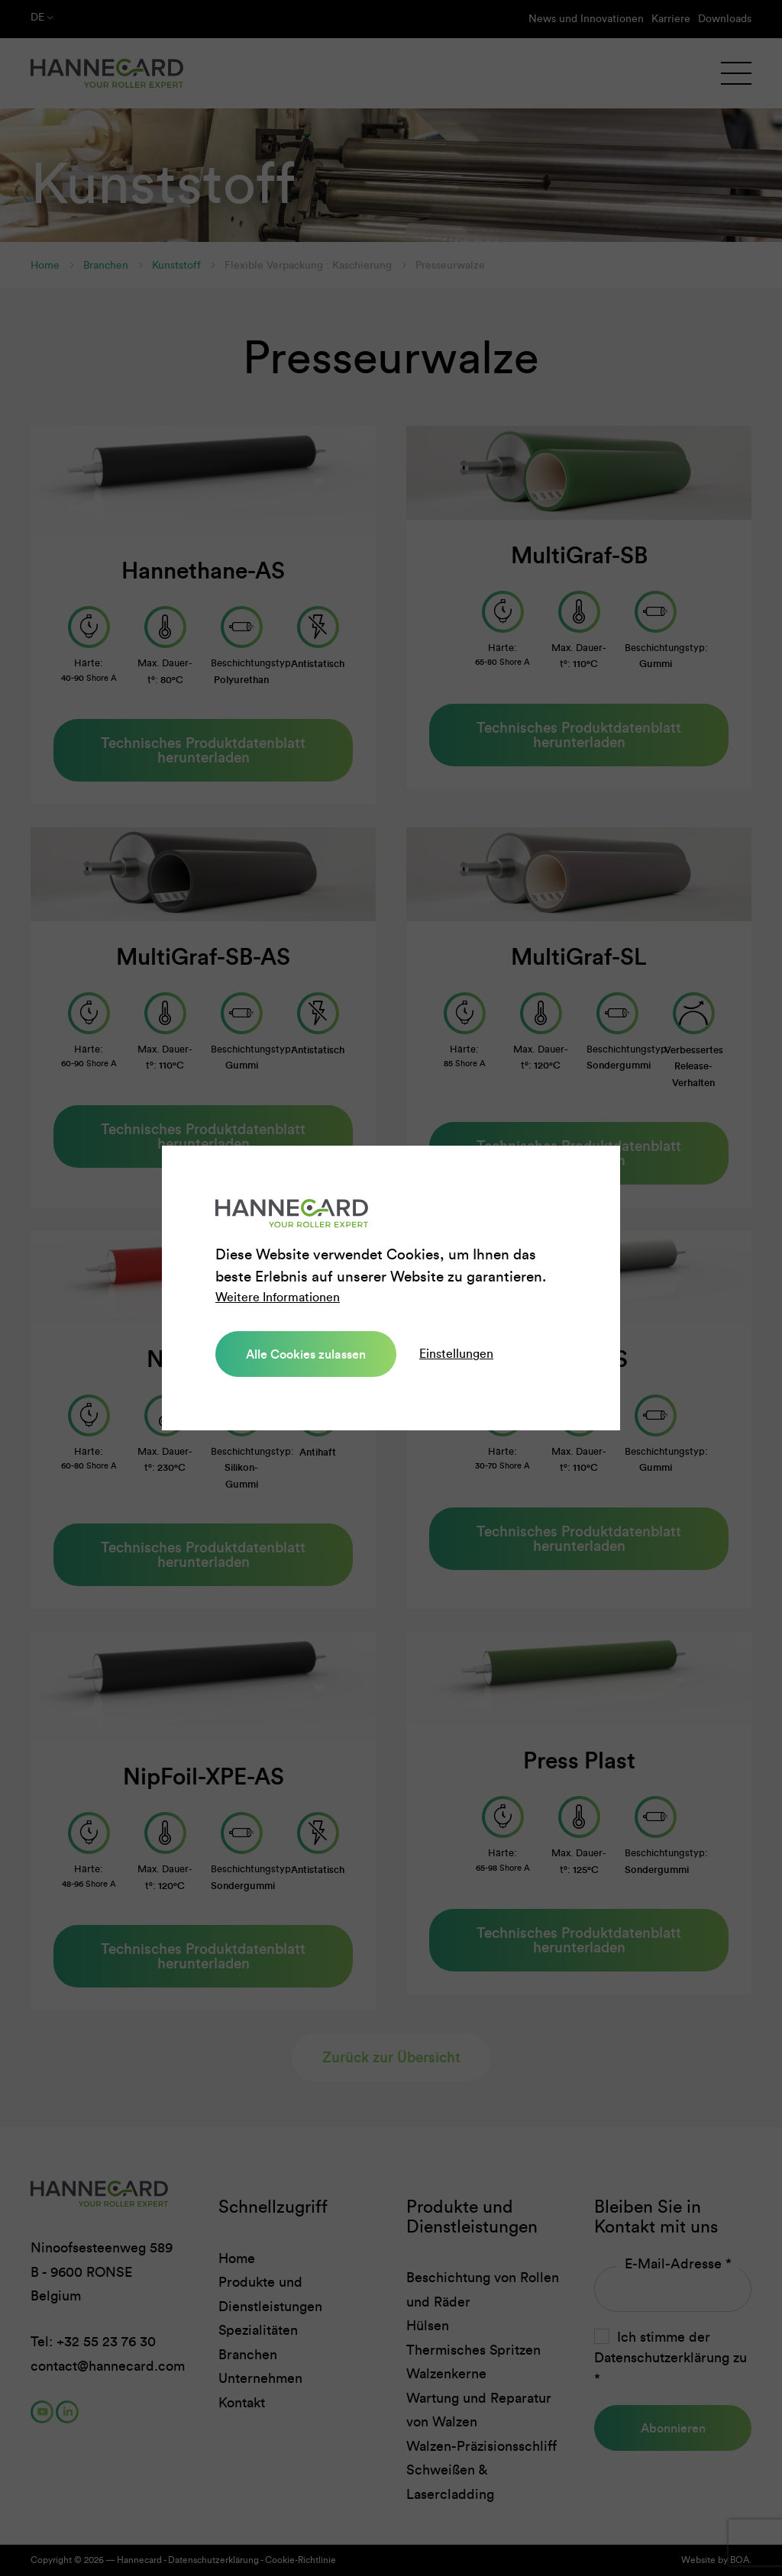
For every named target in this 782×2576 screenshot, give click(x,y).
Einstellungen (451, 1353)
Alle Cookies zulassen (303, 1354)
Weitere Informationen (277, 1298)
